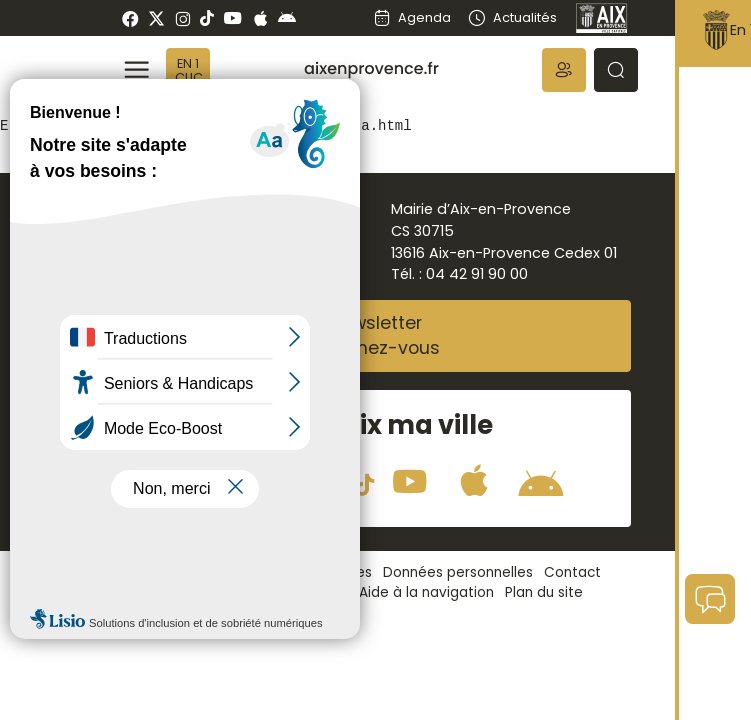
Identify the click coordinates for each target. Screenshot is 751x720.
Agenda (412, 17)
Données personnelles (458, 572)
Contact (572, 572)
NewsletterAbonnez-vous (376, 336)
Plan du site (544, 592)
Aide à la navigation (426, 592)
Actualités (511, 17)
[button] (564, 70)
